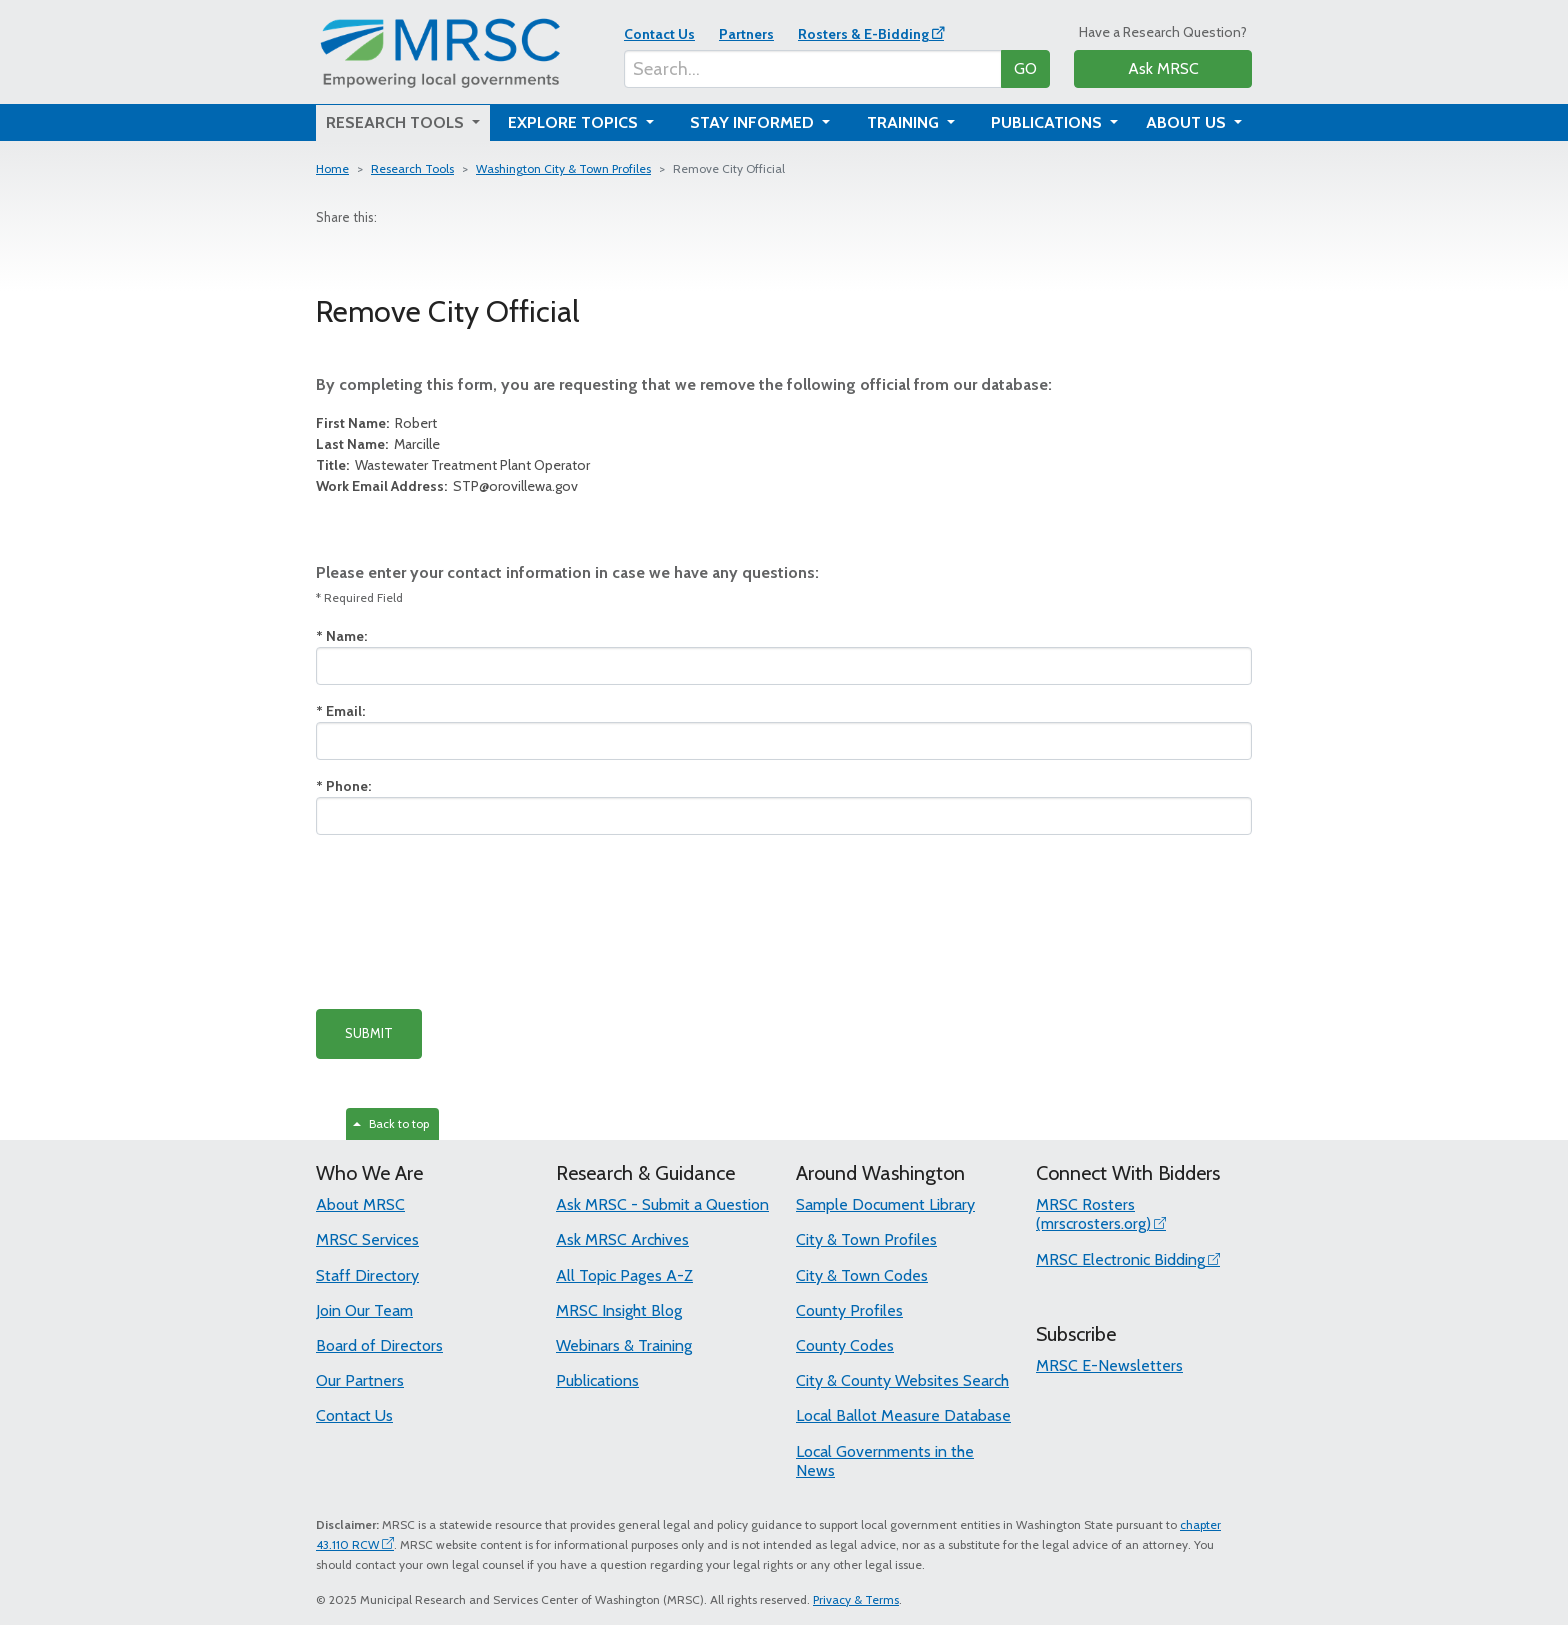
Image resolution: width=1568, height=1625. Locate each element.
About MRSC (360, 1204)
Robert (376, 423)
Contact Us (659, 34)
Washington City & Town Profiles (563, 168)
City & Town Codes (862, 1275)
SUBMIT (369, 1033)
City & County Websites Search (902, 1380)
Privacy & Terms (856, 1599)
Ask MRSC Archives (622, 1239)
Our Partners (360, 1380)
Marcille (378, 444)
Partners (746, 34)
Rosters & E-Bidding (863, 34)
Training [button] (905, 122)
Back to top (391, 1123)
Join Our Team (364, 1310)
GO (1025, 68)
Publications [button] (1048, 122)
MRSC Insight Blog (619, 1310)
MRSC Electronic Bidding (1120, 1259)
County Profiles (849, 1310)
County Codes (845, 1345)
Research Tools (412, 168)
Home (332, 168)
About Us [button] (1188, 122)
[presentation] (468, 922)
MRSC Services (367, 1239)
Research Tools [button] (397, 122)
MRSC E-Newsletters (1109, 1365)
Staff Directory (367, 1275)
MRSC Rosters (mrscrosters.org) (1093, 1214)
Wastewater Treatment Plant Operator (453, 465)
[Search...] (813, 69)
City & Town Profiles (866, 1239)
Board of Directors (379, 1345)
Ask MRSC (1163, 68)
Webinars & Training (624, 1345)
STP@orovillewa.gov (447, 486)
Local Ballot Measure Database (903, 1415)
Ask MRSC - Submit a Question (662, 1204)
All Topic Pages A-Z (624, 1275)
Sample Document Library (885, 1204)
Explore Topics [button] (575, 122)
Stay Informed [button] (754, 122)
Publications (597, 1380)
